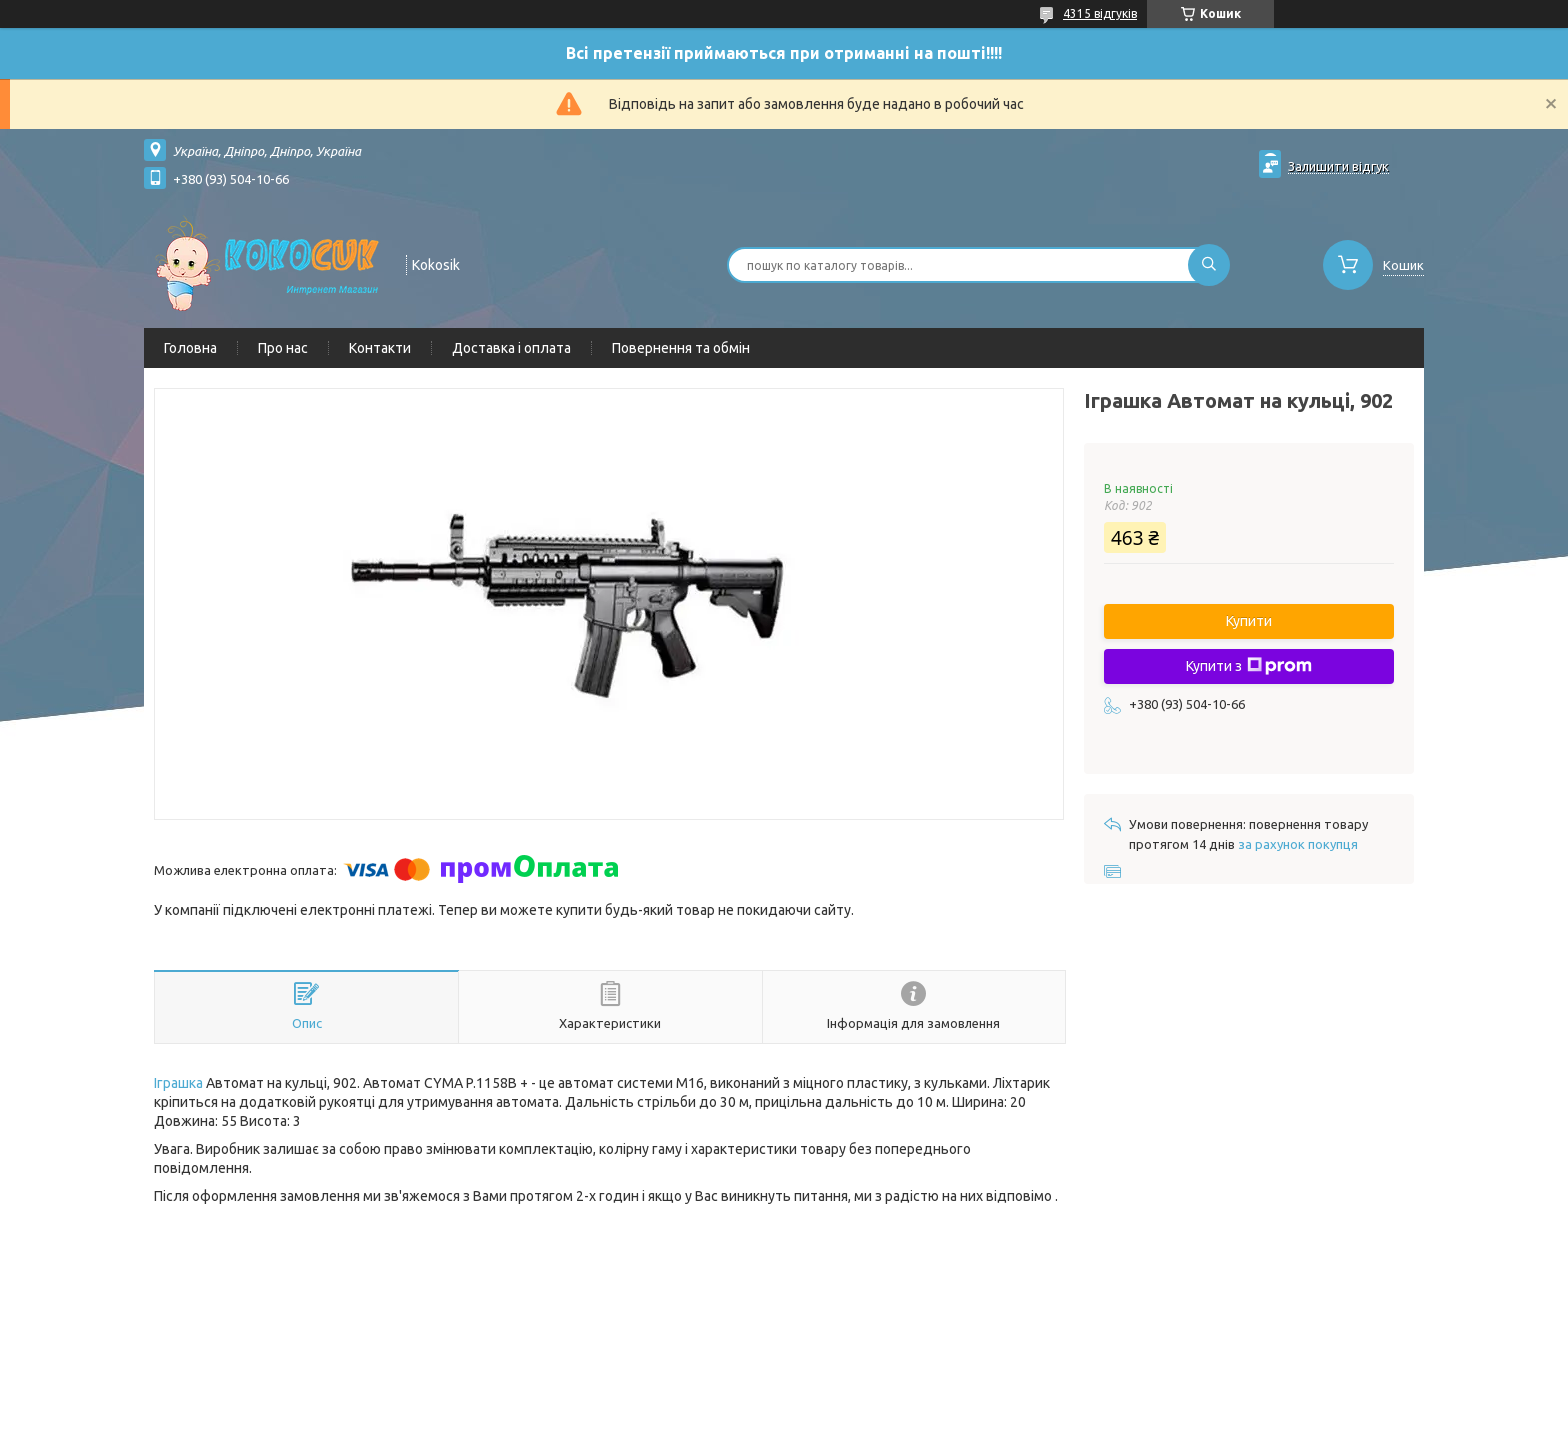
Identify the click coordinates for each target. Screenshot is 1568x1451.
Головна (190, 348)
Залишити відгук (1338, 166)
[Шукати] (1209, 265)
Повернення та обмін (681, 348)
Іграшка (178, 1083)
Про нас (283, 348)
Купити (1249, 621)
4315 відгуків (1100, 13)
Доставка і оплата (511, 348)
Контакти (380, 348)
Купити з (1249, 666)
